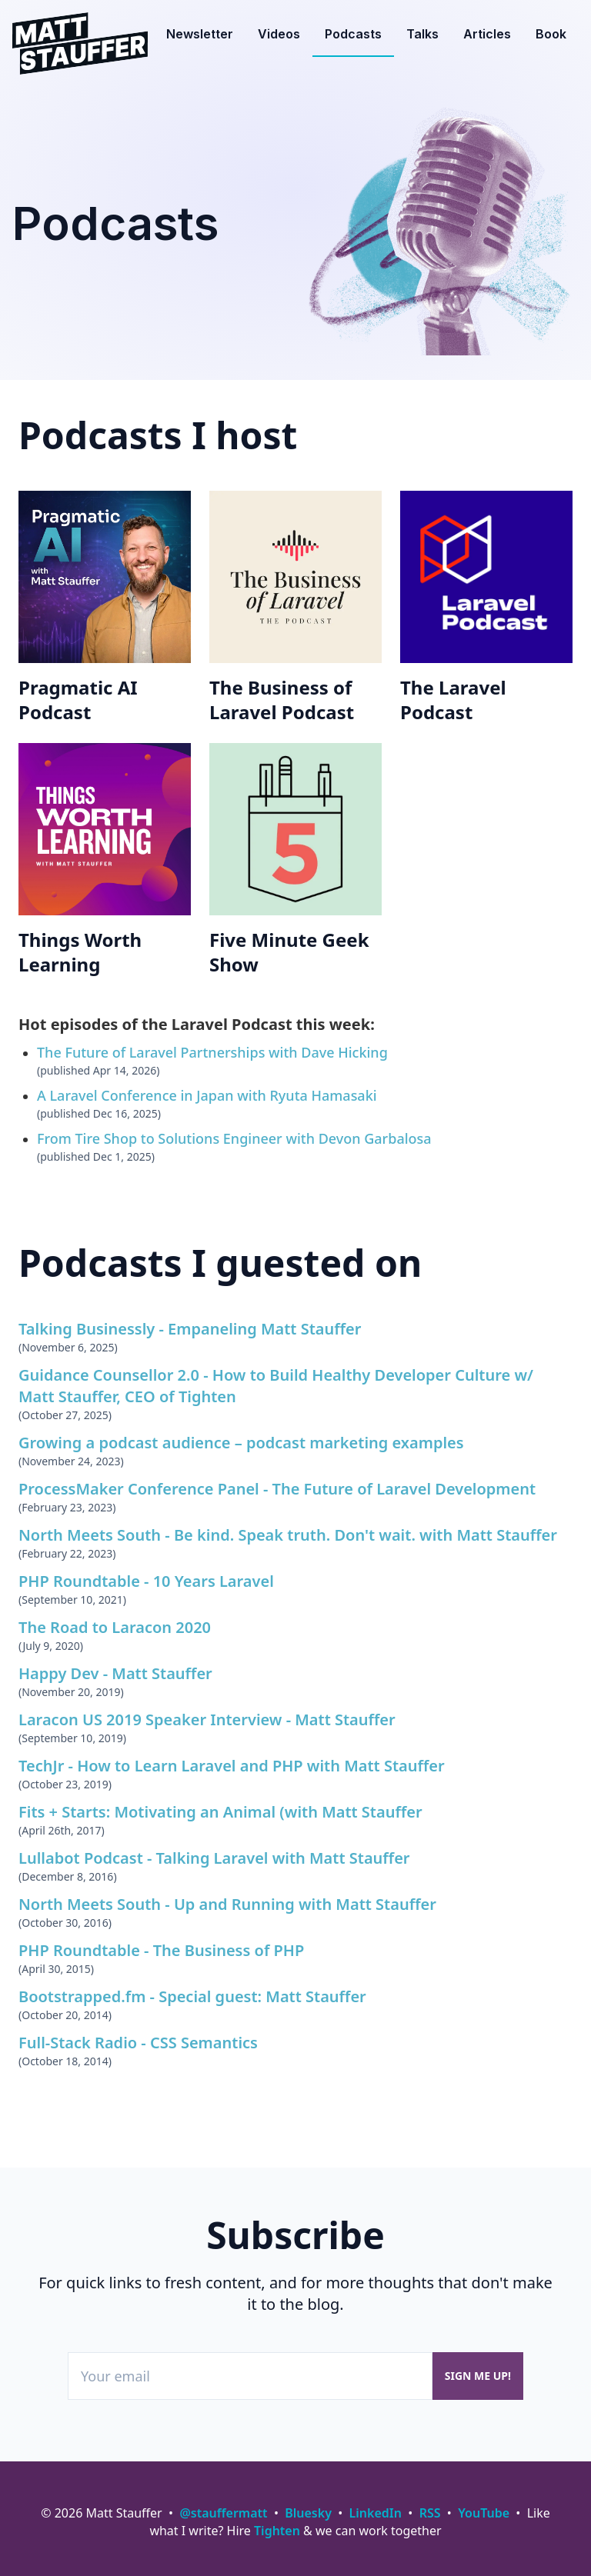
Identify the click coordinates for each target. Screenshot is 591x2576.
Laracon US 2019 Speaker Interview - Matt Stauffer (207, 1719)
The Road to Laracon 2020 (114, 1627)
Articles (487, 34)
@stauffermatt (223, 2512)
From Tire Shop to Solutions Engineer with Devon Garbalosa (234, 1138)
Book (551, 34)
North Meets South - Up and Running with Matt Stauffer (227, 1904)
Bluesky (308, 2512)
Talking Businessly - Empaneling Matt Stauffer (189, 1328)
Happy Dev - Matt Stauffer (115, 1673)
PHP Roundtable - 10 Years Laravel (146, 1581)
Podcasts (353, 34)
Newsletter (199, 34)
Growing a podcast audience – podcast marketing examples (241, 1442)
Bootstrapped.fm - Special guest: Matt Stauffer (192, 1996)
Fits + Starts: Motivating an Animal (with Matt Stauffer (220, 1811)
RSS (430, 2512)
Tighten (277, 2530)
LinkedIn (375, 2512)
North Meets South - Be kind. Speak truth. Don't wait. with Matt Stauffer (287, 1535)
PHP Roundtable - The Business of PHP (161, 1950)
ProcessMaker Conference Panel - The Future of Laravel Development (277, 1488)
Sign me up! (478, 2375)
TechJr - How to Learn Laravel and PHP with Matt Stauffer (231, 1765)
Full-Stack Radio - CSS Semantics (138, 2042)
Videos (279, 34)
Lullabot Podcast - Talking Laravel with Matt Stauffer (214, 1858)
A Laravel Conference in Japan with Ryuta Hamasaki (207, 1095)
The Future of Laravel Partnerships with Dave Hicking (212, 1052)
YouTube (483, 2512)
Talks (422, 34)
